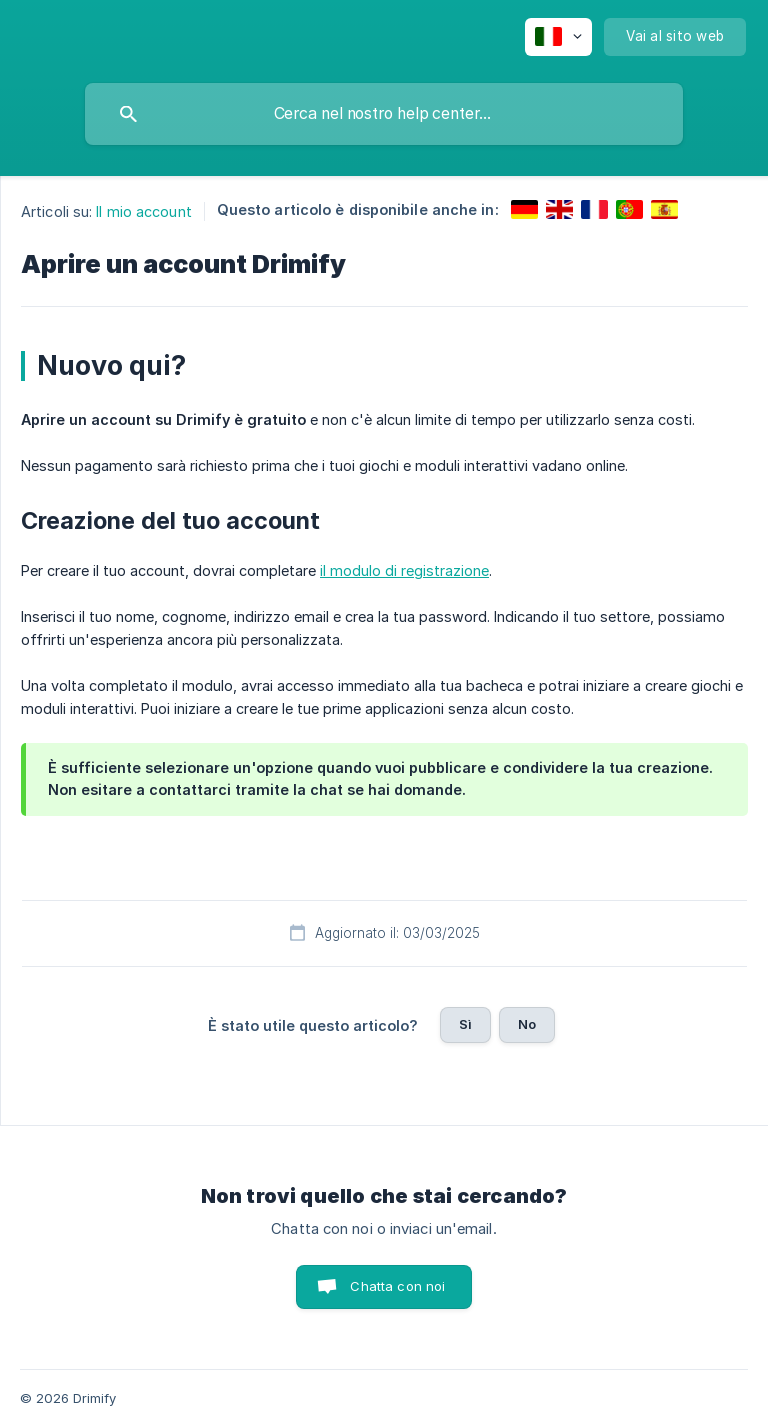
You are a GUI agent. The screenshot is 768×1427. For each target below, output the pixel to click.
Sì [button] (465, 1024)
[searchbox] (384, 114)
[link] (524, 209)
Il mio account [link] (143, 211)
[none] (558, 37)
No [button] (527, 1024)
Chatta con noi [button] (397, 1286)
